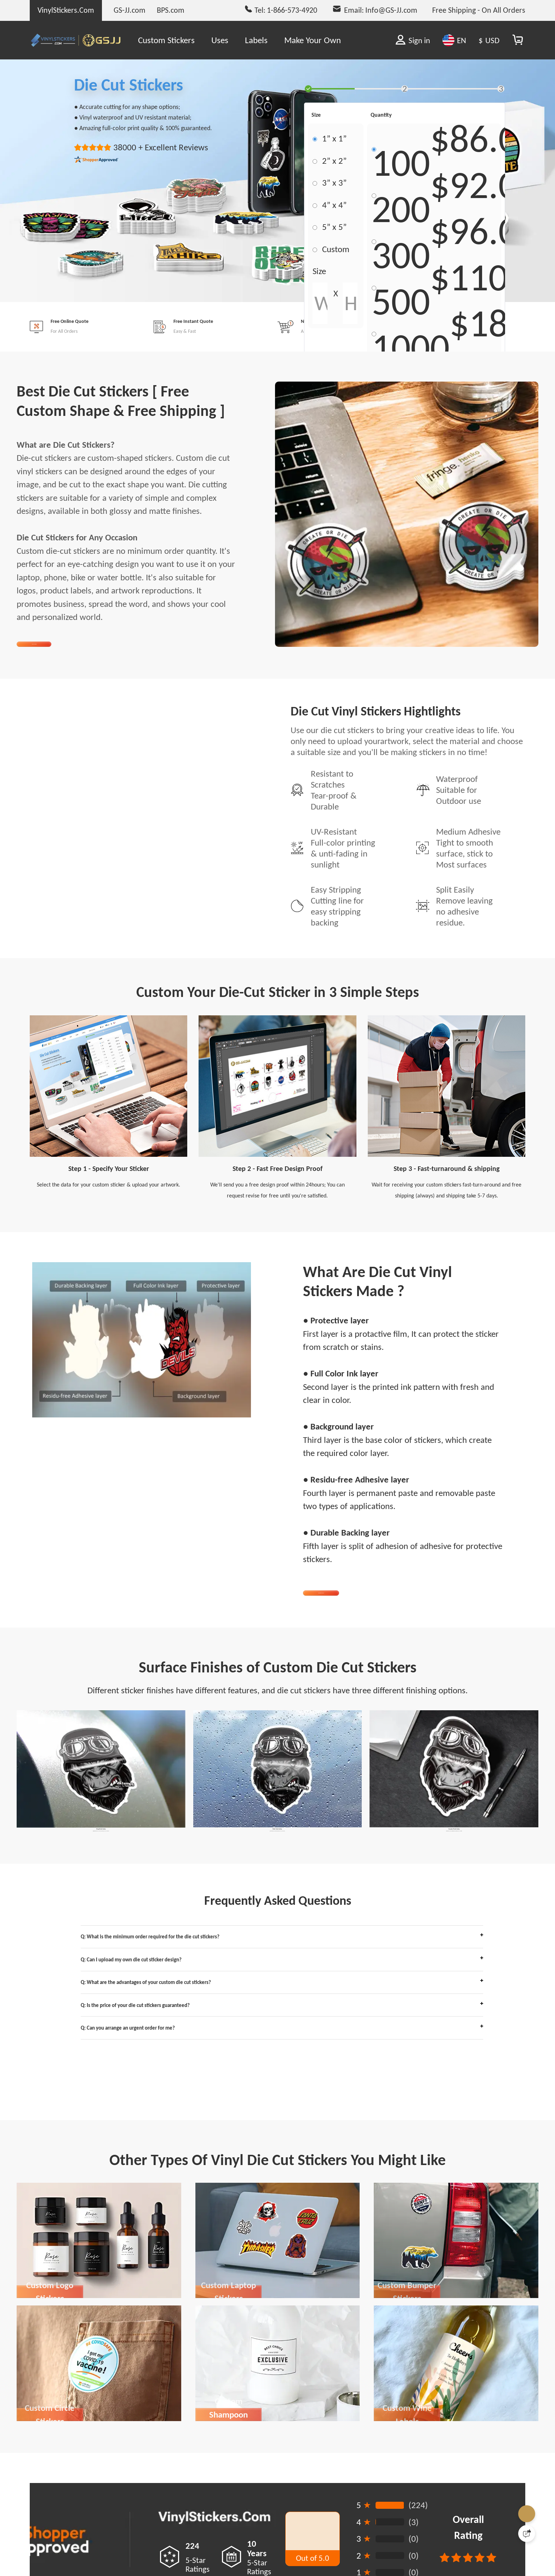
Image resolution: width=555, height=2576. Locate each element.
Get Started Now (63, 652)
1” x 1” (334, 138)
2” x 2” (334, 160)
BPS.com (170, 10)
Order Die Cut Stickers (358, 1618)
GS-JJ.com (129, 10)
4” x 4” (334, 204)
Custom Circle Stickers (50, 2506)
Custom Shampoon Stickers (228, 2506)
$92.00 (483, 191)
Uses (219, 40)
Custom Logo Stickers (49, 2384)
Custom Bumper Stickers (407, 2384)
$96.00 (483, 237)
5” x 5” (334, 226)
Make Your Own (312, 40)
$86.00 (483, 145)
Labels (256, 40)
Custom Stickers (166, 40)
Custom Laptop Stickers (228, 2384)
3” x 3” (334, 182)
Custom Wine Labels (407, 2506)
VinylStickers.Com (66, 10)
